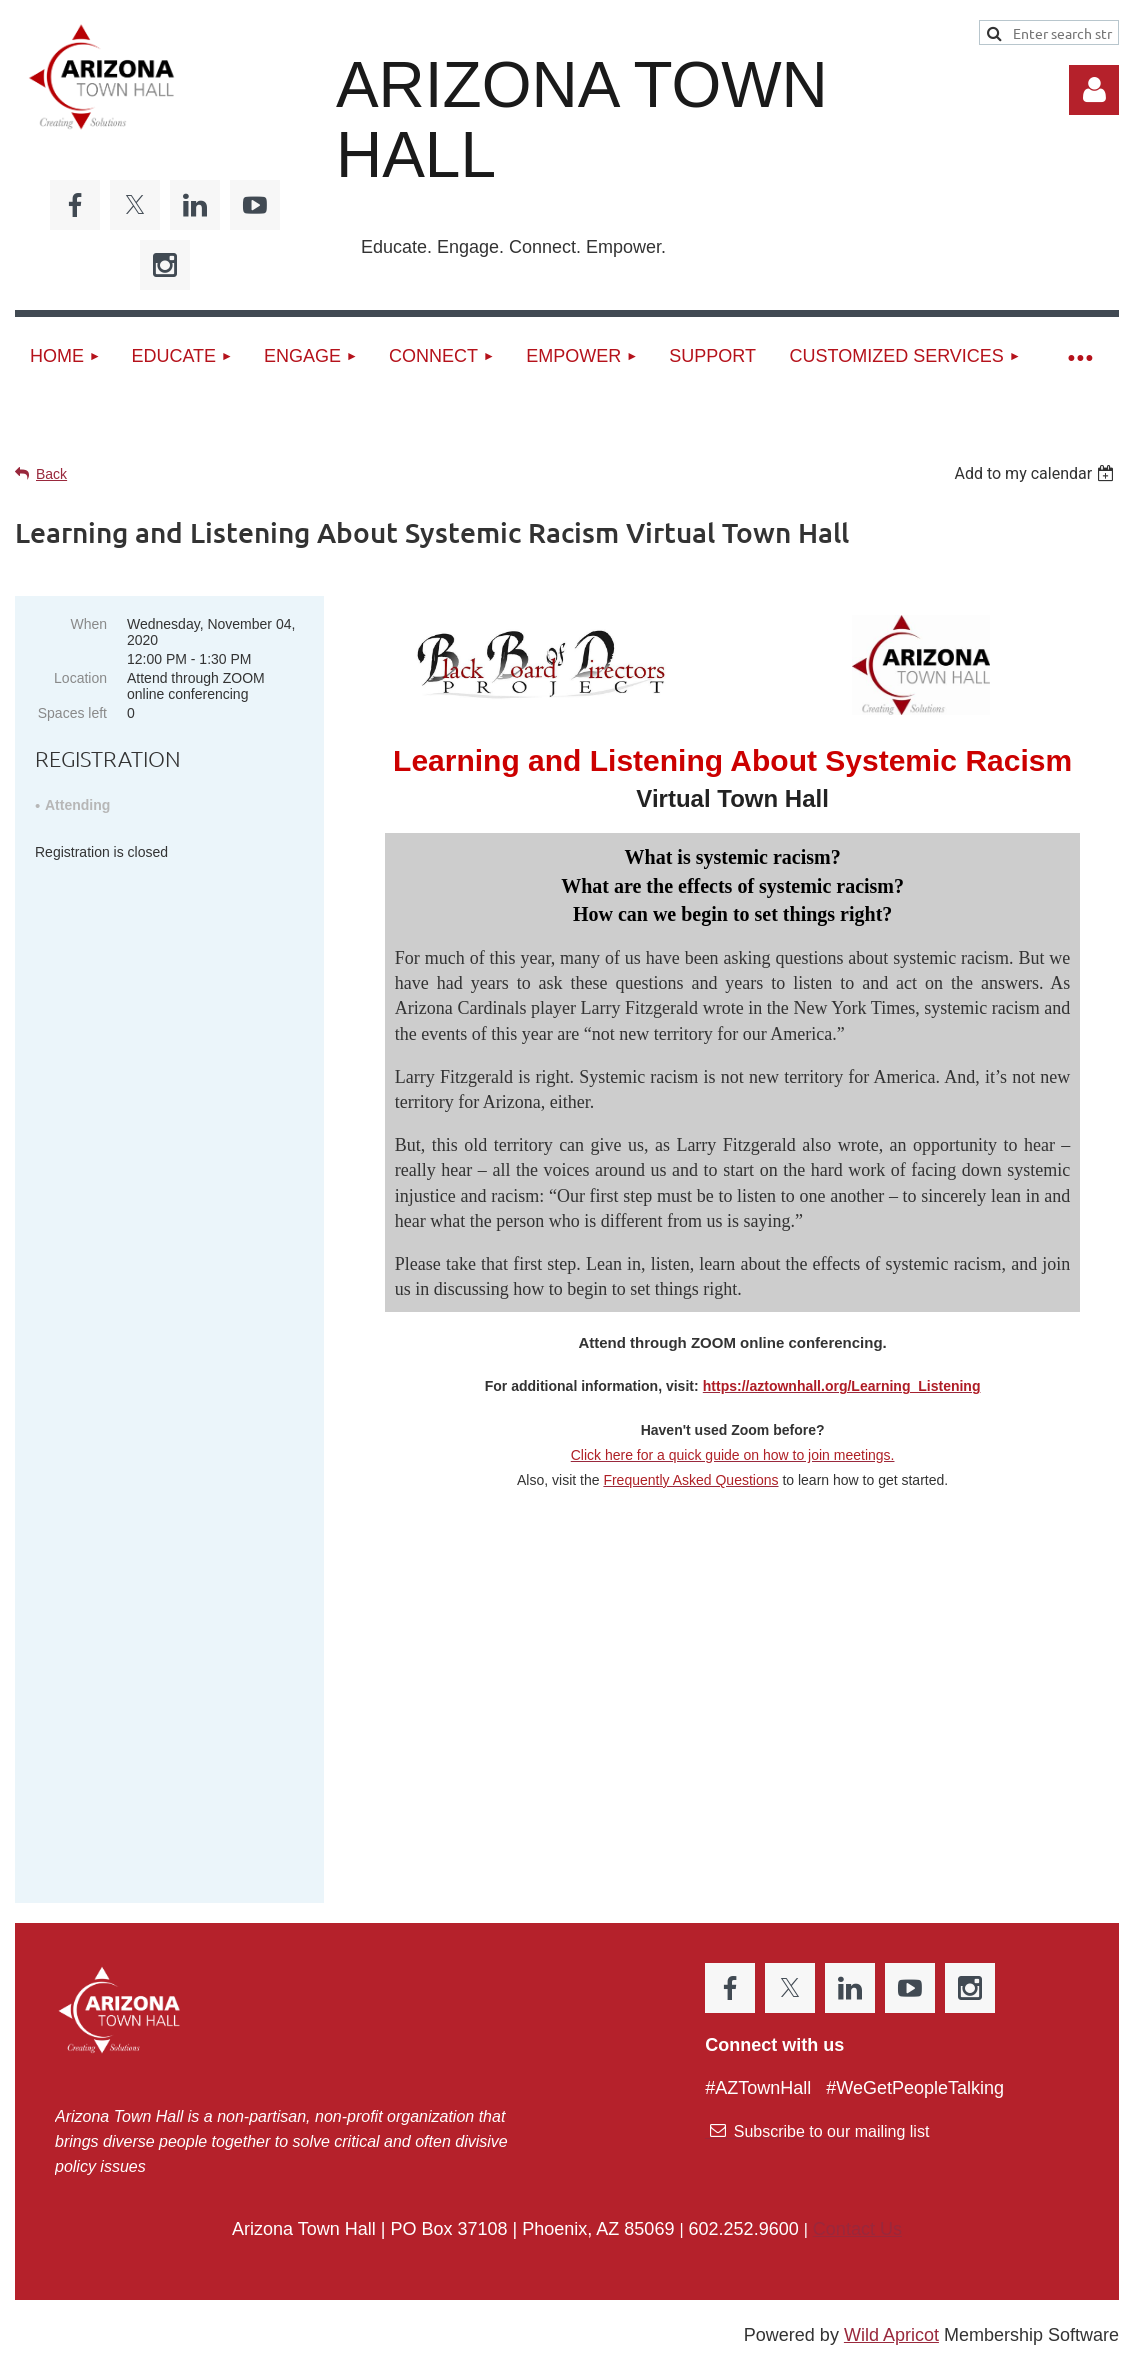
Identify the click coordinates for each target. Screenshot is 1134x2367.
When (88, 624)
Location (80, 678)
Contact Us (857, 2151)
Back (51, 474)
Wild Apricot (891, 2257)
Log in (1094, 90)
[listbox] (1036, 473)
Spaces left (72, 713)
